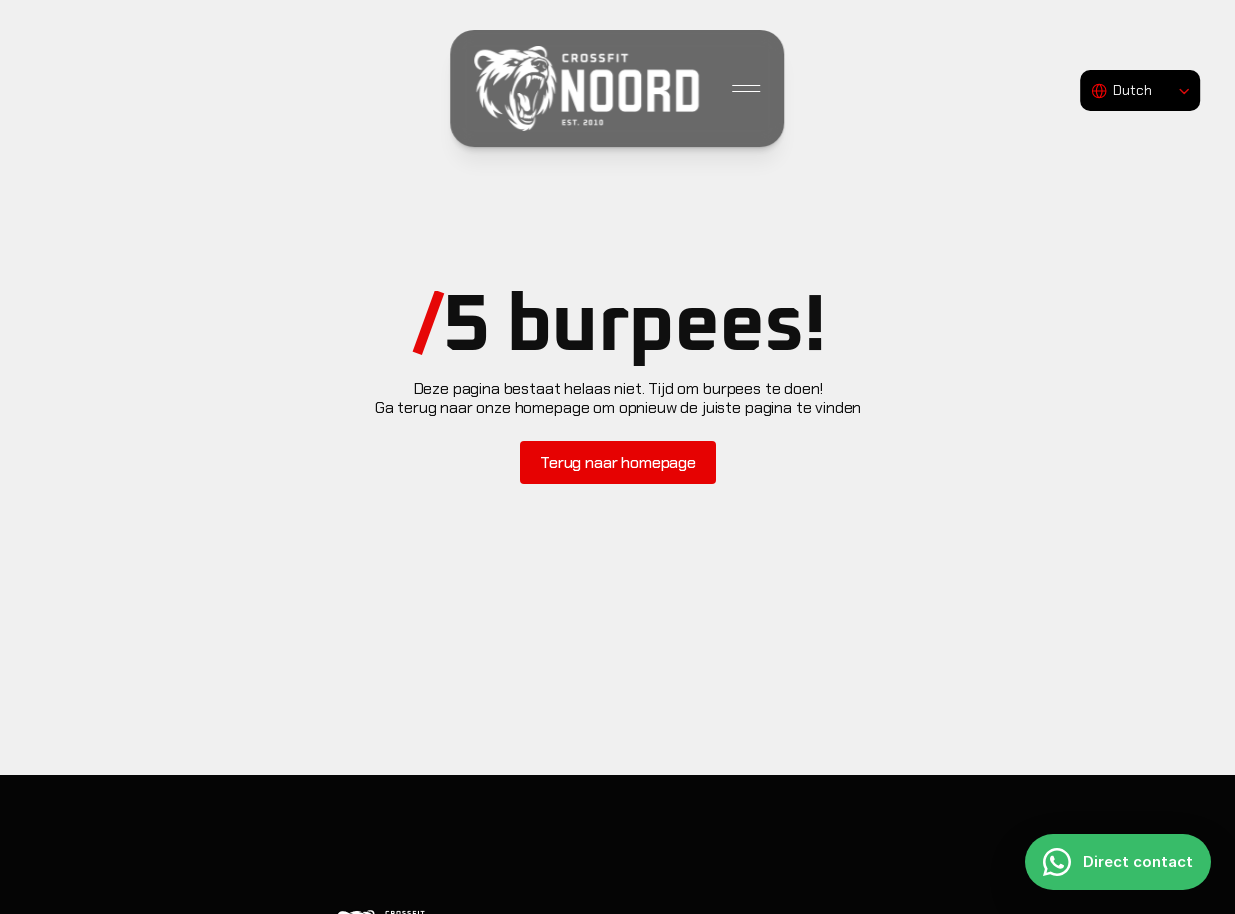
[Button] (618, 462)
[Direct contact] (1118, 862)
